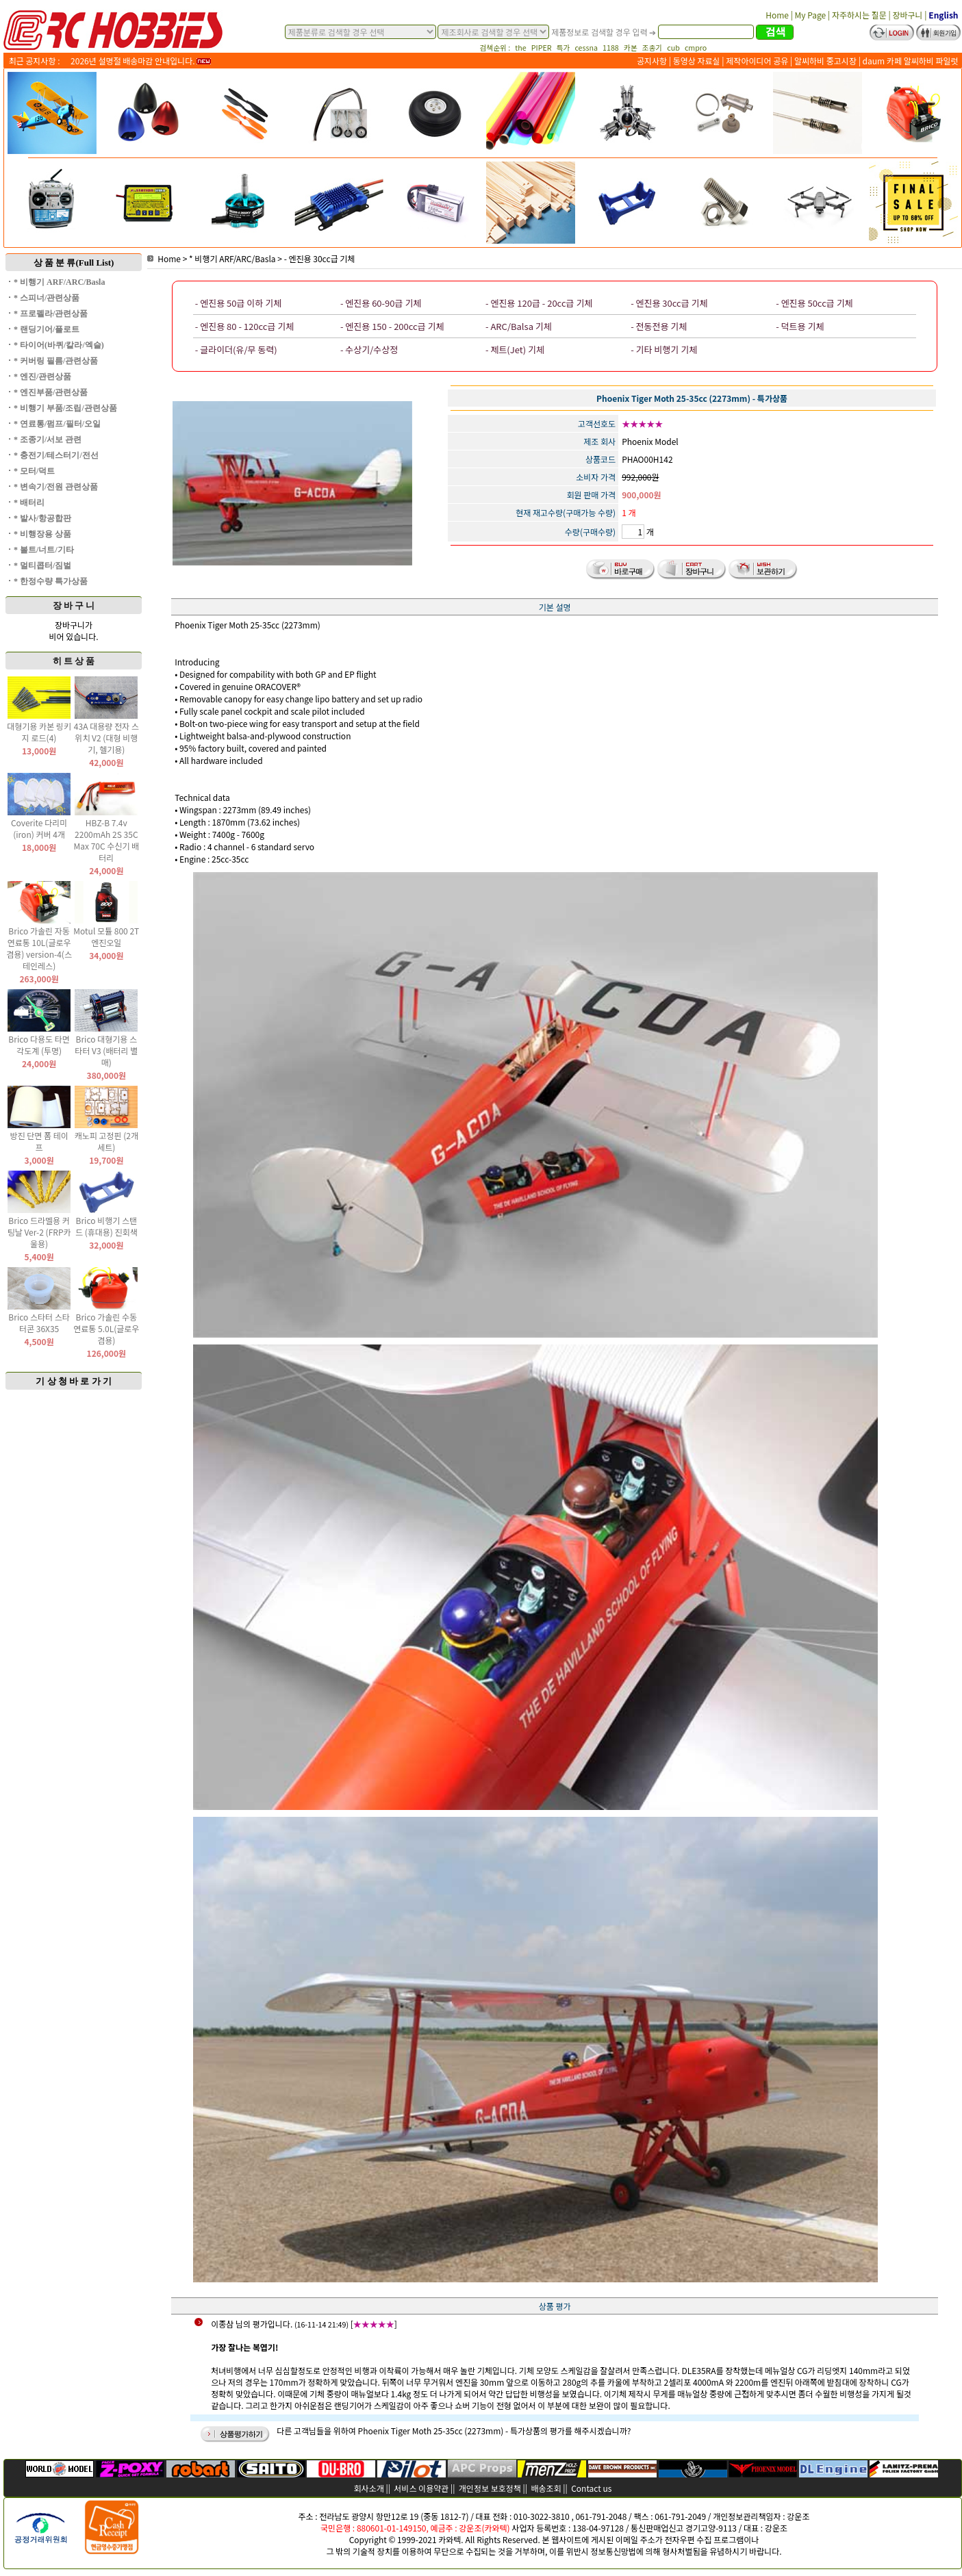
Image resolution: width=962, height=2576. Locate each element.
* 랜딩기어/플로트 (46, 329)
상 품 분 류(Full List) (74, 262)
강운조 (798, 2516)
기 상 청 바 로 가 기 (74, 1381)
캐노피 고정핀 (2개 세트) (106, 1141)
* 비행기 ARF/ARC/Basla (59, 282)
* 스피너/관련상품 (46, 298)
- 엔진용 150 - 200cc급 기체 (392, 326)
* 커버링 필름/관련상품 (56, 361)
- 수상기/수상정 (369, 349)
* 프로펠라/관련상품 (51, 313)
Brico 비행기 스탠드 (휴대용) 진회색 (106, 1226)
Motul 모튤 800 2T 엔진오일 (106, 936)
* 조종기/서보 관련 (47, 439)
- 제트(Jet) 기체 (514, 349)
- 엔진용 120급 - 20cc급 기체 (538, 302)
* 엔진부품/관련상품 (51, 392)
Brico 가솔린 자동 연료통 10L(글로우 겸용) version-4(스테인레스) (39, 948)
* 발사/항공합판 (42, 518)
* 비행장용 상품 (42, 534)
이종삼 (222, 2324)
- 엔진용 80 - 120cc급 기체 (244, 326)
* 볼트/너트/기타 (44, 549)
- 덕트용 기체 (800, 326)
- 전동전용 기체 (659, 326)
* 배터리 (29, 502)
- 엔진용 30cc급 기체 (319, 258)
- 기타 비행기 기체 (664, 349)
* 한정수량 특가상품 (51, 581)
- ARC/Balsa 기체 (518, 326)
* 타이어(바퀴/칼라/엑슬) (59, 345)
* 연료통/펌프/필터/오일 (57, 424)
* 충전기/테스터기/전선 (56, 455)
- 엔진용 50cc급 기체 (814, 302)
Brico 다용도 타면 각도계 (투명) (39, 1044)
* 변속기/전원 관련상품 (56, 487)
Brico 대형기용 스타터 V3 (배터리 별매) (106, 1050)
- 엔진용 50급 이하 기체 (238, 302)
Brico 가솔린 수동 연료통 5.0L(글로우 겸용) (106, 1328)
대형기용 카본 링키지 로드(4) (39, 731)
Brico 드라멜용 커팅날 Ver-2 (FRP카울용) (39, 1231)
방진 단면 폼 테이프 (39, 1141)
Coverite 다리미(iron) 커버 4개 (39, 828)
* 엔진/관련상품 (42, 376)
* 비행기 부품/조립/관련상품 (65, 408)
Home (164, 258)
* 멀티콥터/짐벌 (42, 565)
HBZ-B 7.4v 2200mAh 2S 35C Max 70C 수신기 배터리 (106, 840)
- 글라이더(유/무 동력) (236, 349)
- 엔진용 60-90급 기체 (380, 302)
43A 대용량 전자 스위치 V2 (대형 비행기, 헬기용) (106, 737)
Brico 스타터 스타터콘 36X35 (39, 1322)
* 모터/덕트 (34, 471)
